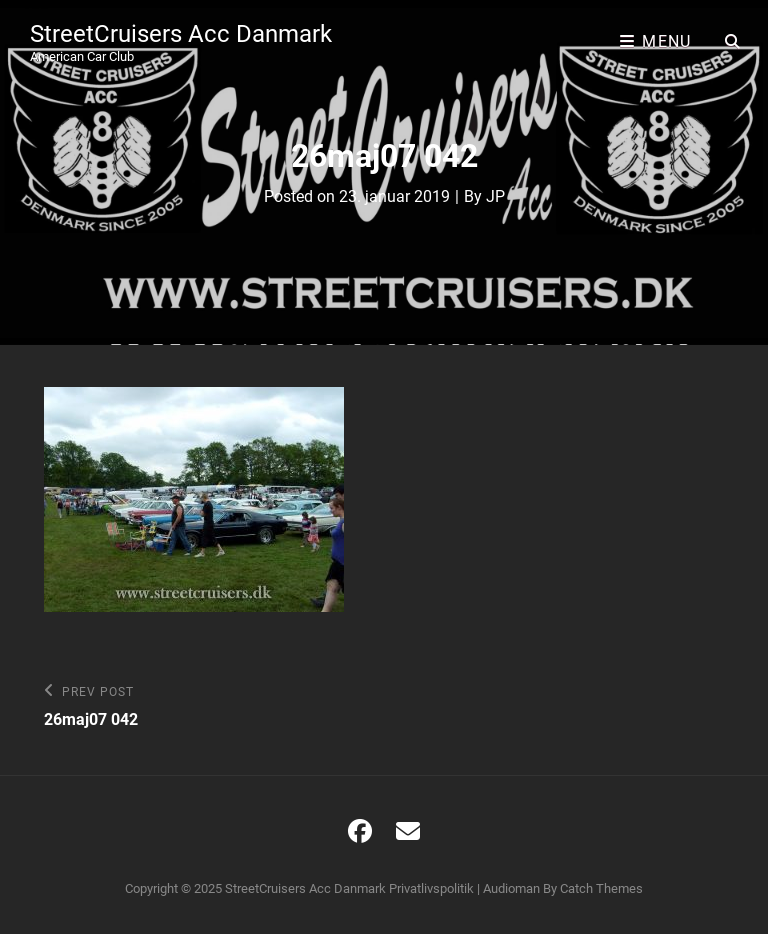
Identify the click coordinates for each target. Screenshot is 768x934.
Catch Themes (601, 888)
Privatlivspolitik (431, 888)
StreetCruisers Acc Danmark (181, 34)
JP (495, 196)
